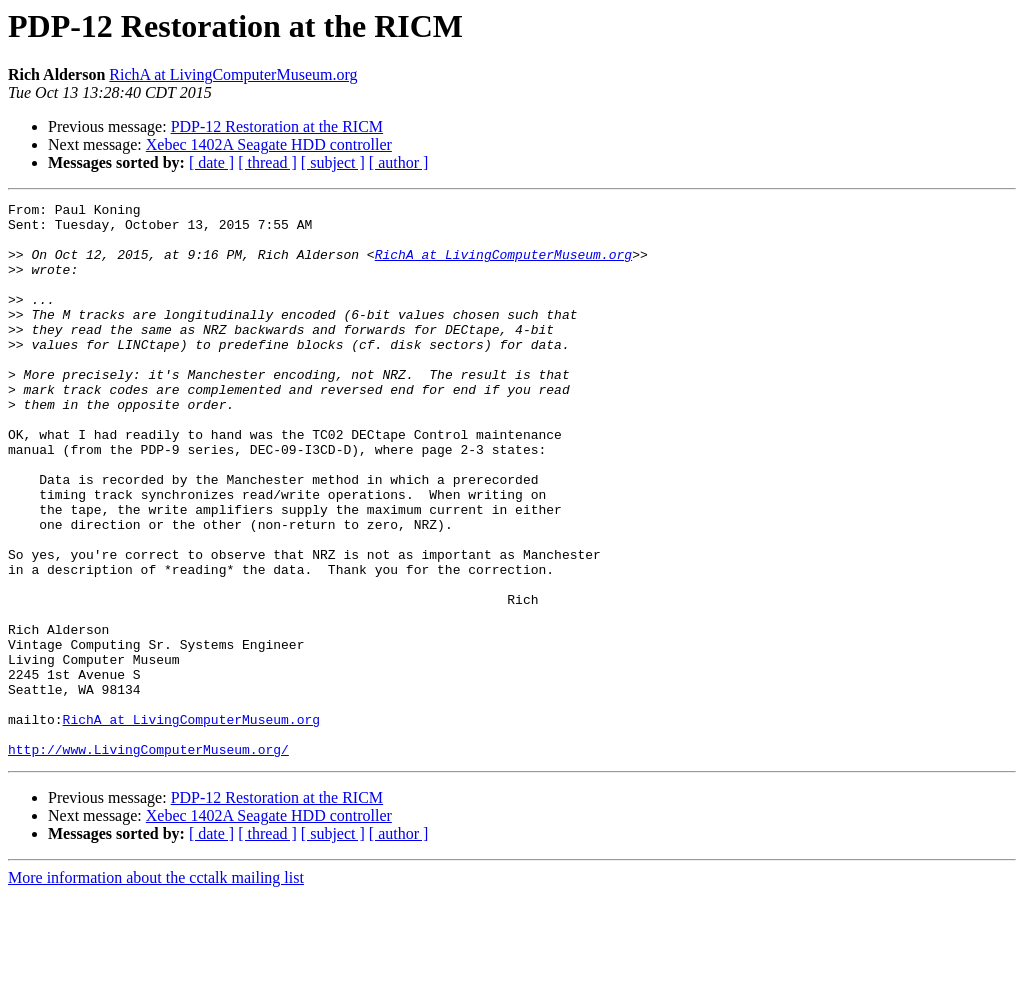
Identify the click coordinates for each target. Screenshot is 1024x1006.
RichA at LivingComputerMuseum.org (233, 74)
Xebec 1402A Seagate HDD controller (269, 144)
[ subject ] (333, 162)
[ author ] (399, 162)
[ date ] (211, 162)
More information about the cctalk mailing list (156, 988)
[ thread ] (267, 162)
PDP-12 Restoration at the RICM (277, 126)
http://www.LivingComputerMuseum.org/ (148, 860)
